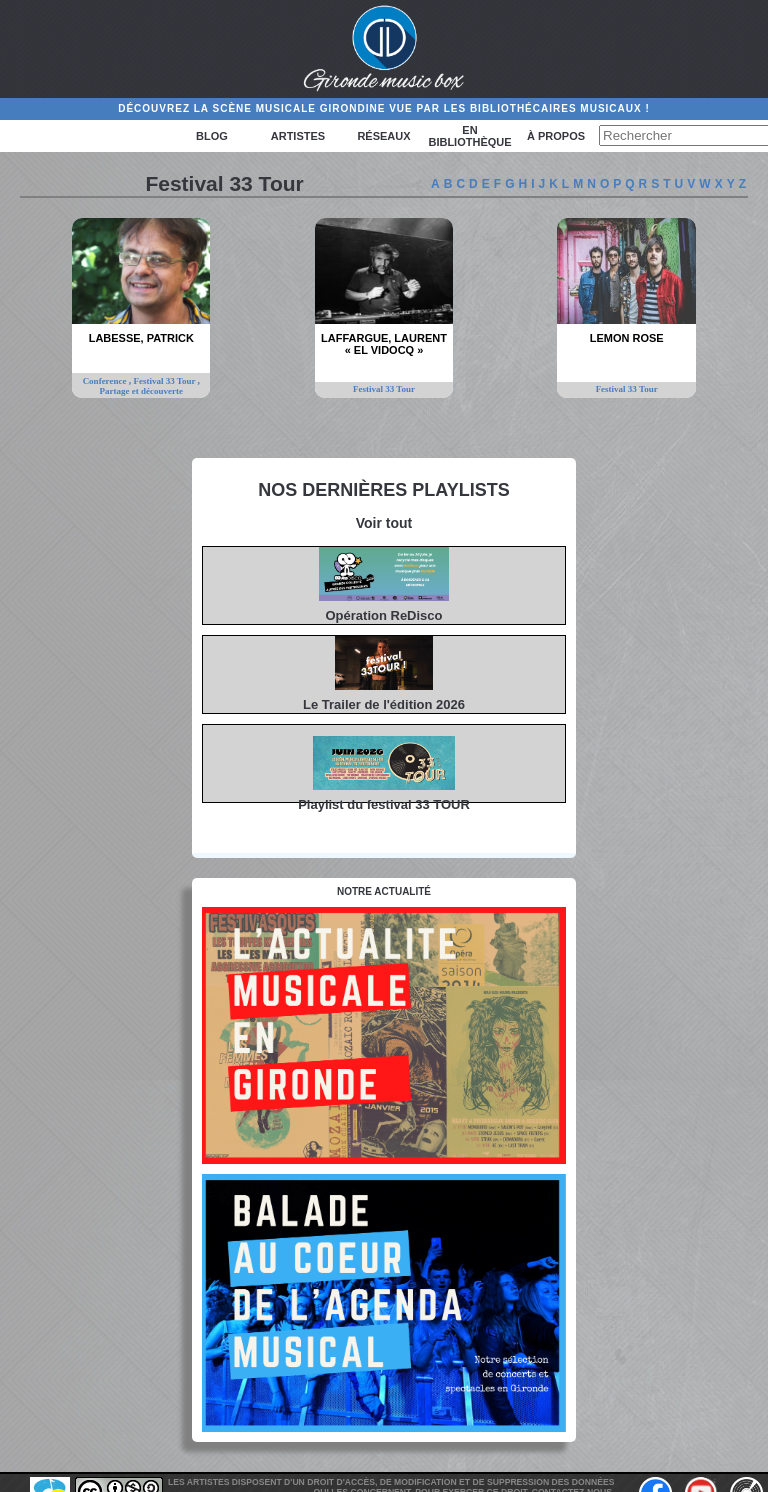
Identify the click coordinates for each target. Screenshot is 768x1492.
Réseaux (383, 136)
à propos (556, 136)
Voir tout (384, 523)
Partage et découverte (141, 391)
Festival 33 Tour (166, 381)
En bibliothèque (469, 136)
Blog (212, 136)
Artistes (298, 136)
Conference (106, 381)
